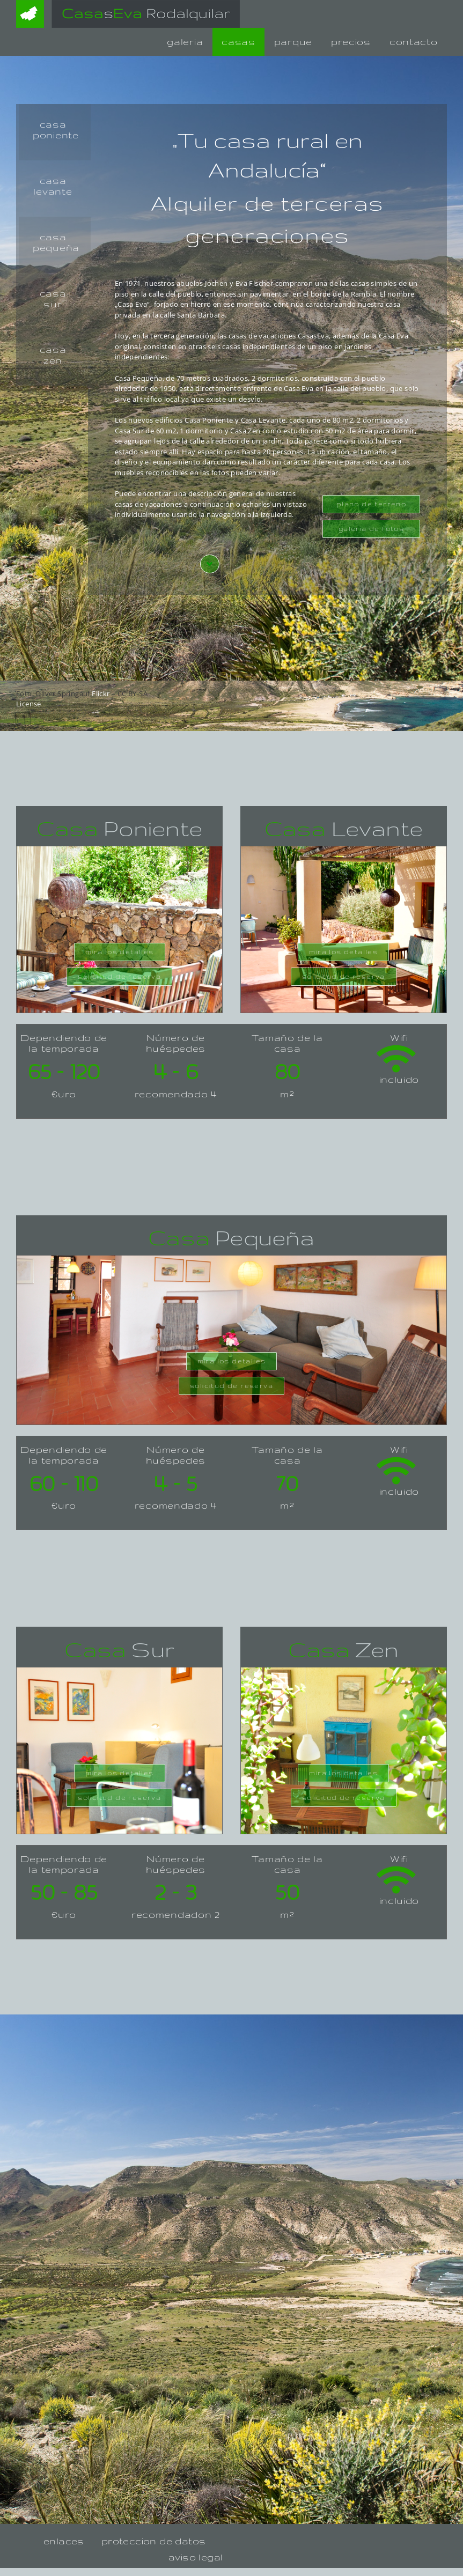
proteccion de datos (153, 2541)
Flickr (100, 693)
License (28, 703)
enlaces (63, 2541)
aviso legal (195, 2557)
